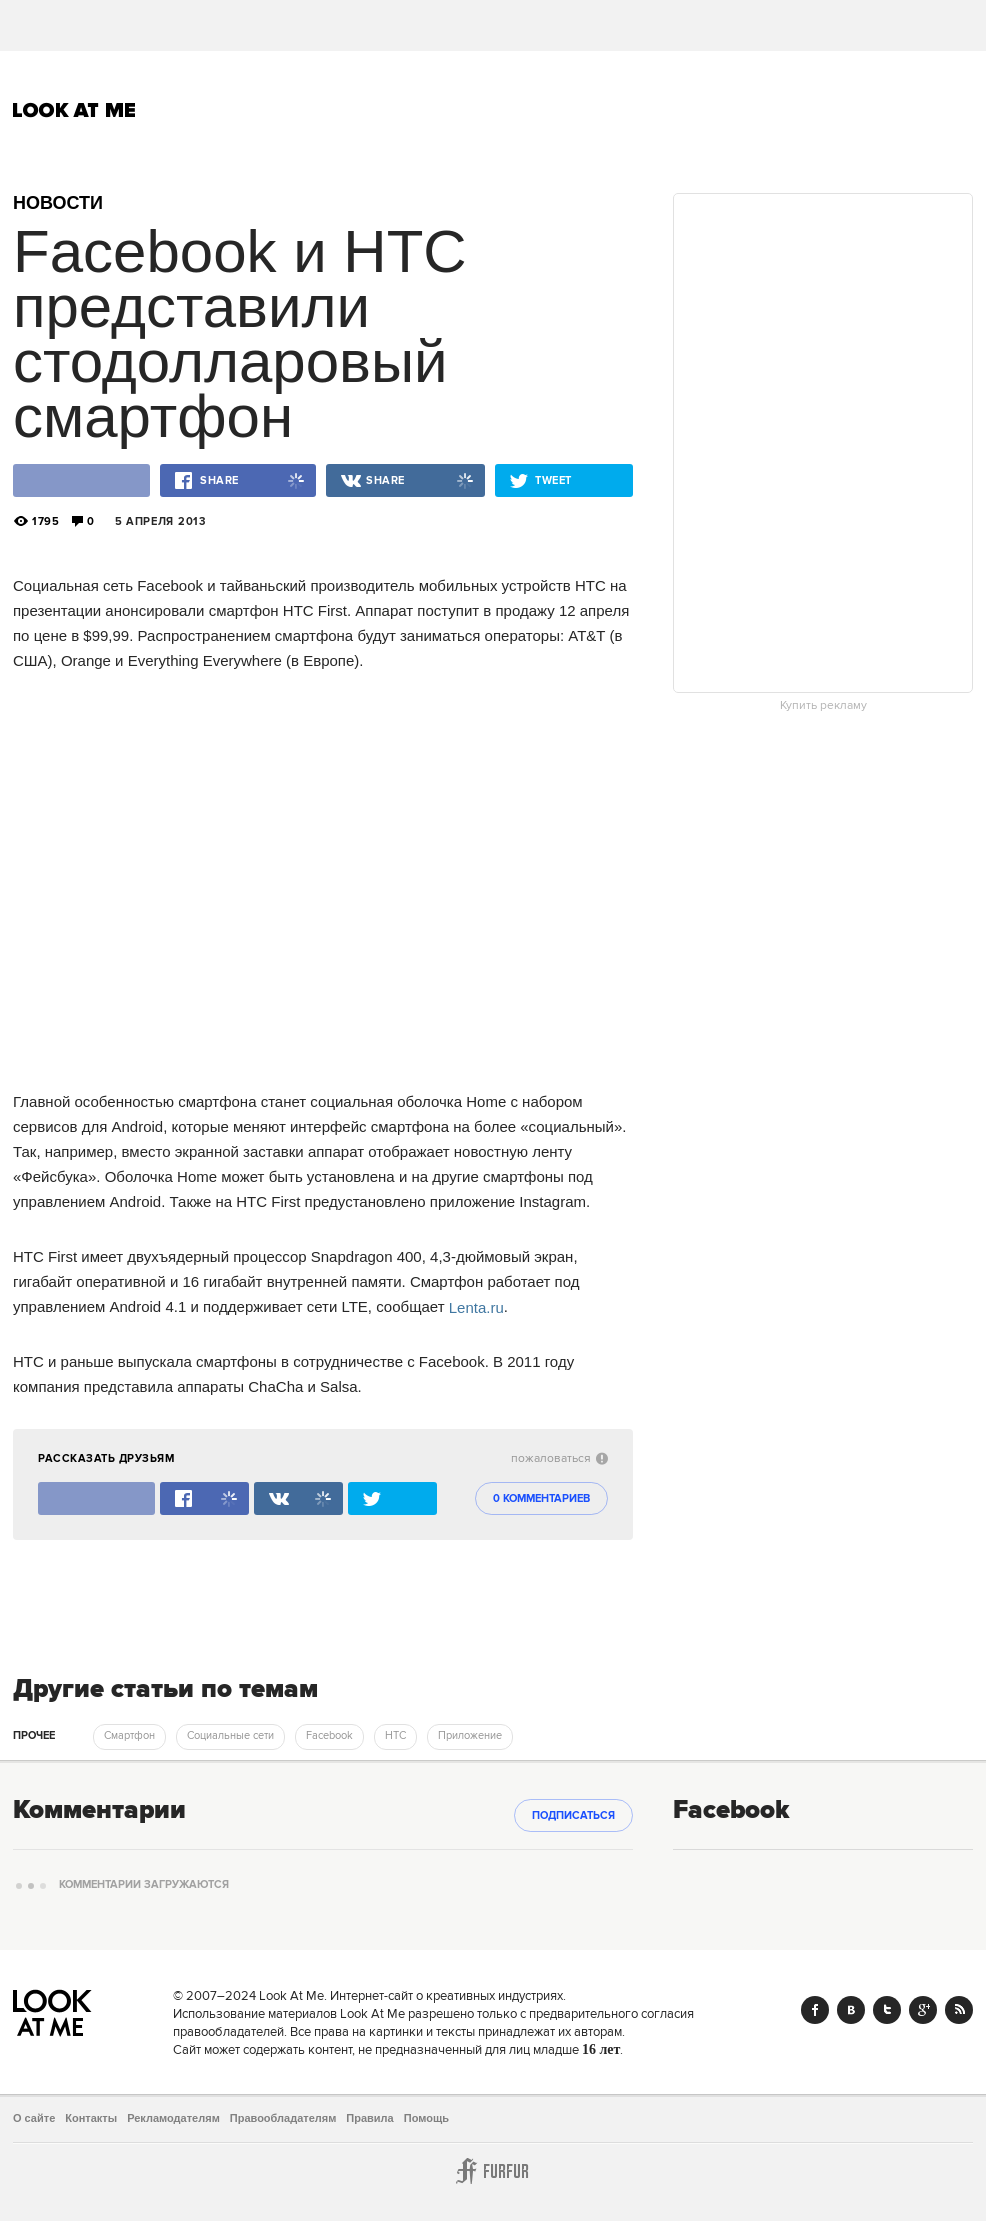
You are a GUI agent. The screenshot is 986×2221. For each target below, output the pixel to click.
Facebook (815, 2010)
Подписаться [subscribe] (573, 1816)
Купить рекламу (823, 706)
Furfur (493, 2171)
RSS (959, 2010)
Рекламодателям (173, 2118)
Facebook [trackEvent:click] (329, 1736)
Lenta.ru (476, 1306)
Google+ (923, 2010)
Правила (369, 2118)
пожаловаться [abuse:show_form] (559, 1458)
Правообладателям (283, 2118)
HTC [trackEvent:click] (395, 1736)
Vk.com (851, 2010)
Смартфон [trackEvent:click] (129, 1736)
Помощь (426, 2118)
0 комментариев (541, 1499)
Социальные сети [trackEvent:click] (230, 1736)
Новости (58, 203)
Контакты (91, 2118)
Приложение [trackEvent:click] (470, 1736)
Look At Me (74, 110)
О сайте (34, 2118)
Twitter (887, 2010)
